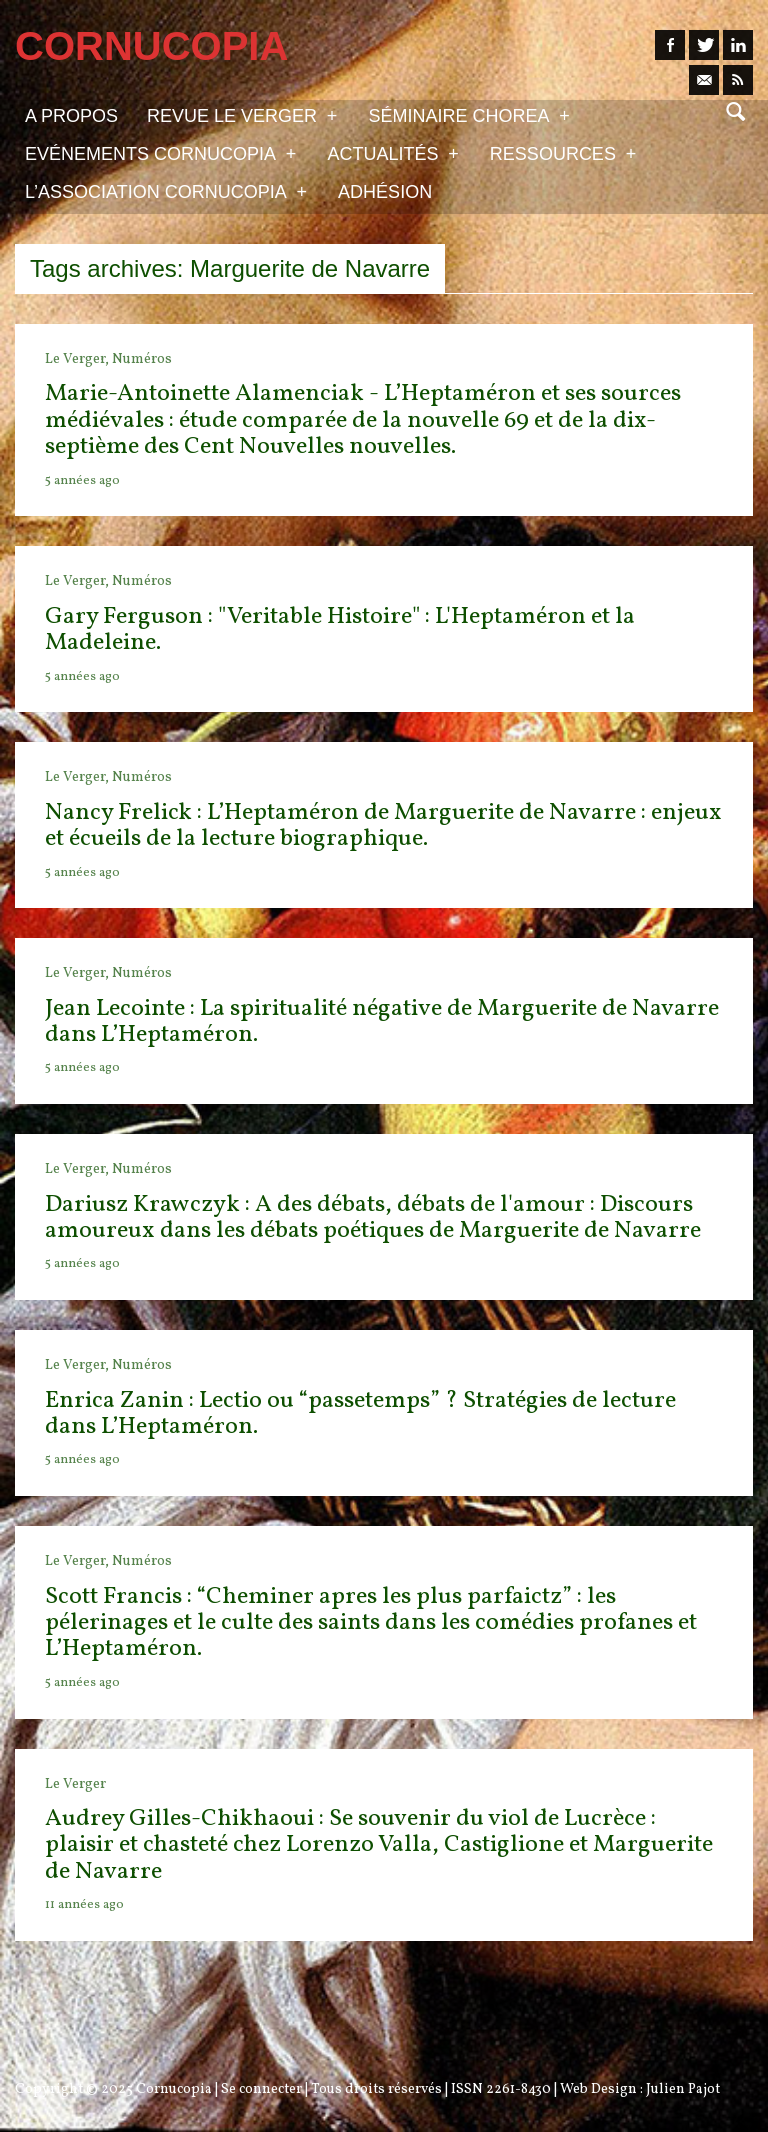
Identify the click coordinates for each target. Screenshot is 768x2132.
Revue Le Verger (242, 115)
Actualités (392, 153)
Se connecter (261, 2089)
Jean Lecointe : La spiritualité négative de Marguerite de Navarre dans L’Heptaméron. (382, 1022)
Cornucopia (174, 2089)
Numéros (142, 359)
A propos (71, 116)
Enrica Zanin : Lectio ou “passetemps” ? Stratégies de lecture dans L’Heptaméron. (360, 1414)
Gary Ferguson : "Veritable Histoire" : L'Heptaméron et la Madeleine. (340, 630)
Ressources (563, 153)
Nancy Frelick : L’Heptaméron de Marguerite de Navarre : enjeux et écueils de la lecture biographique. (383, 826)
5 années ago (82, 481)
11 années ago (84, 1905)
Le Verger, (78, 359)
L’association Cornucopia (166, 191)
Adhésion (385, 192)
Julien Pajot (683, 2089)
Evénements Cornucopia (160, 153)
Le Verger (75, 1784)
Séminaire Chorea (468, 115)
